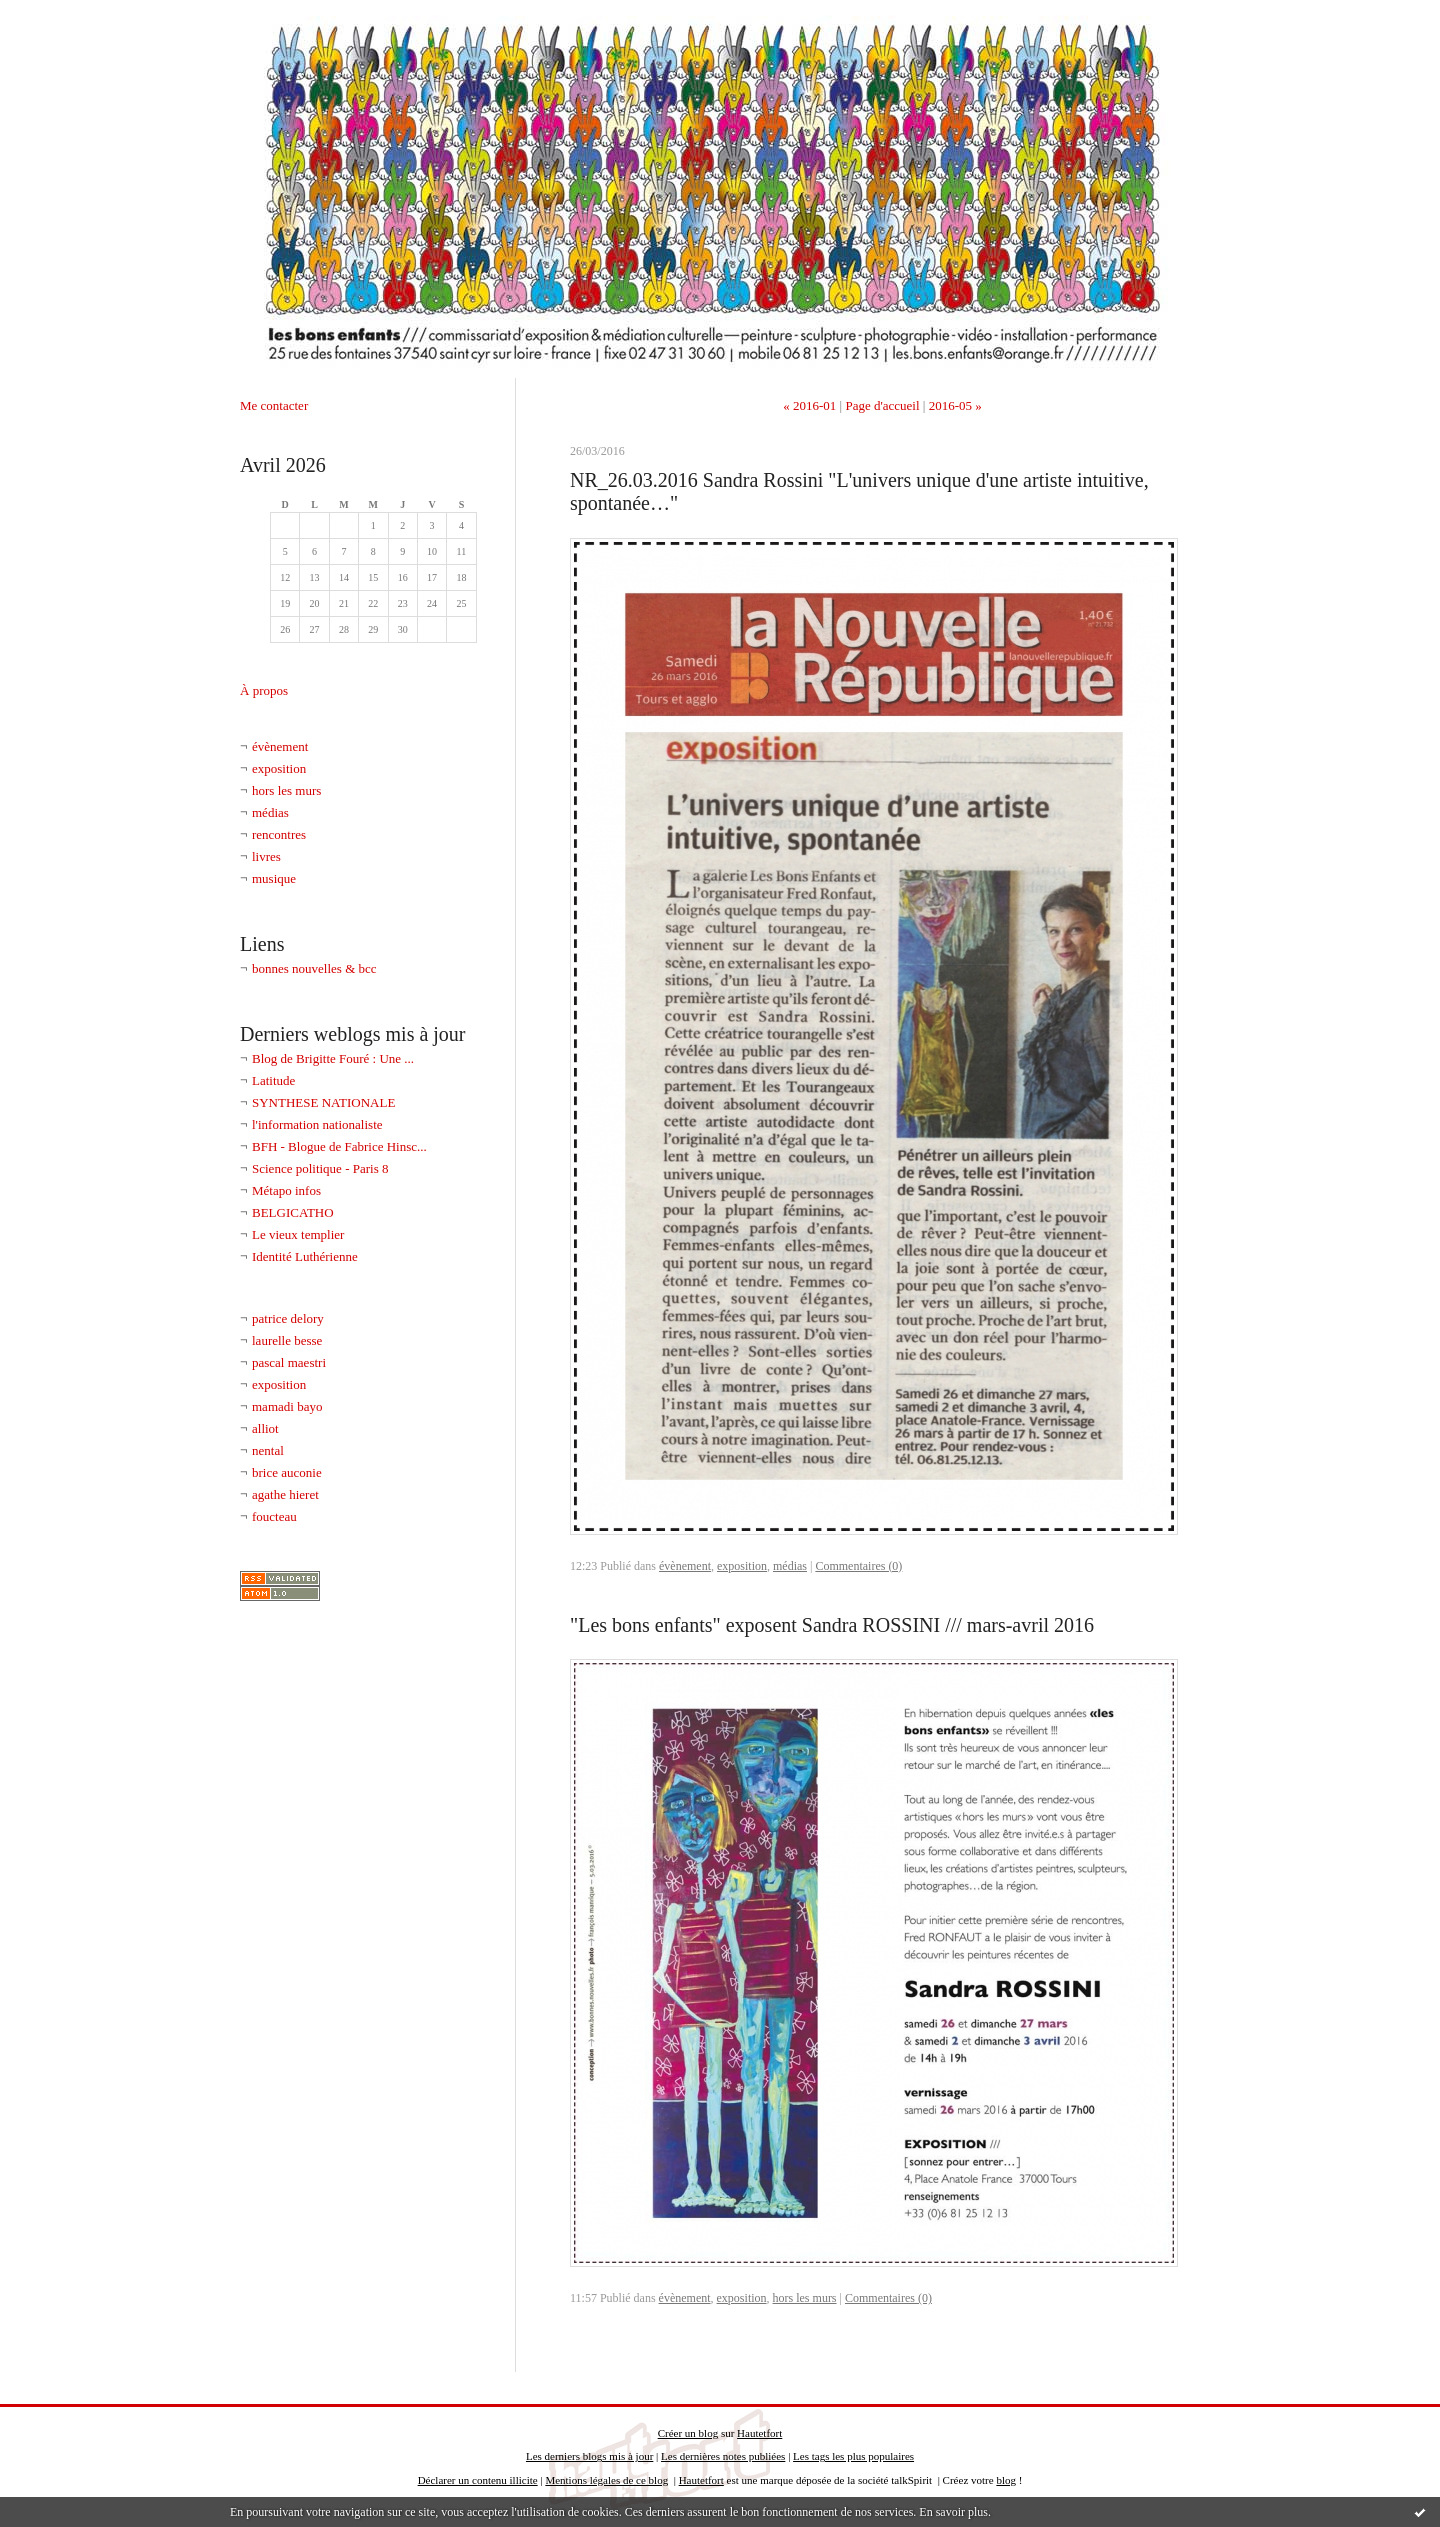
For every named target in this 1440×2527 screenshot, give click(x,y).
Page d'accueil (882, 405)
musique (274, 878)
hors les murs (286, 790)
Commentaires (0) (858, 1566)
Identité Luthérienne (305, 1256)
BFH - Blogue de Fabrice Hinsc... (339, 1146)
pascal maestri (289, 1362)
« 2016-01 (809, 405)
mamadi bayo (287, 1406)
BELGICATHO (293, 1212)
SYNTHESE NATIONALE (323, 1102)
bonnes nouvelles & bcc (314, 968)
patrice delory (288, 1318)
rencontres (279, 834)
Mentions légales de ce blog (606, 2480)
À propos (264, 690)
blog (1006, 2480)
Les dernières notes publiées (723, 2456)
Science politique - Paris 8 (320, 1168)
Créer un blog (688, 2433)
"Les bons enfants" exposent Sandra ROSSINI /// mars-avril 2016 (832, 1625)
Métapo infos (286, 1190)
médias (270, 812)
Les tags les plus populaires (853, 2456)
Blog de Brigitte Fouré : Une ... (333, 1058)
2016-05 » (955, 405)
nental (268, 1450)
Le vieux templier (298, 1234)
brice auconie (287, 1472)
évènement (280, 746)
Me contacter (274, 405)
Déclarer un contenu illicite (478, 2480)
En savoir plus (953, 2512)
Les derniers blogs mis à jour (589, 2456)
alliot (265, 1428)
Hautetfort (759, 2433)
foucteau (274, 1516)
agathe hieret (285, 1494)
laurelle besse (287, 1340)
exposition (279, 768)
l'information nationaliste (317, 1124)
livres (266, 856)
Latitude (273, 1080)
